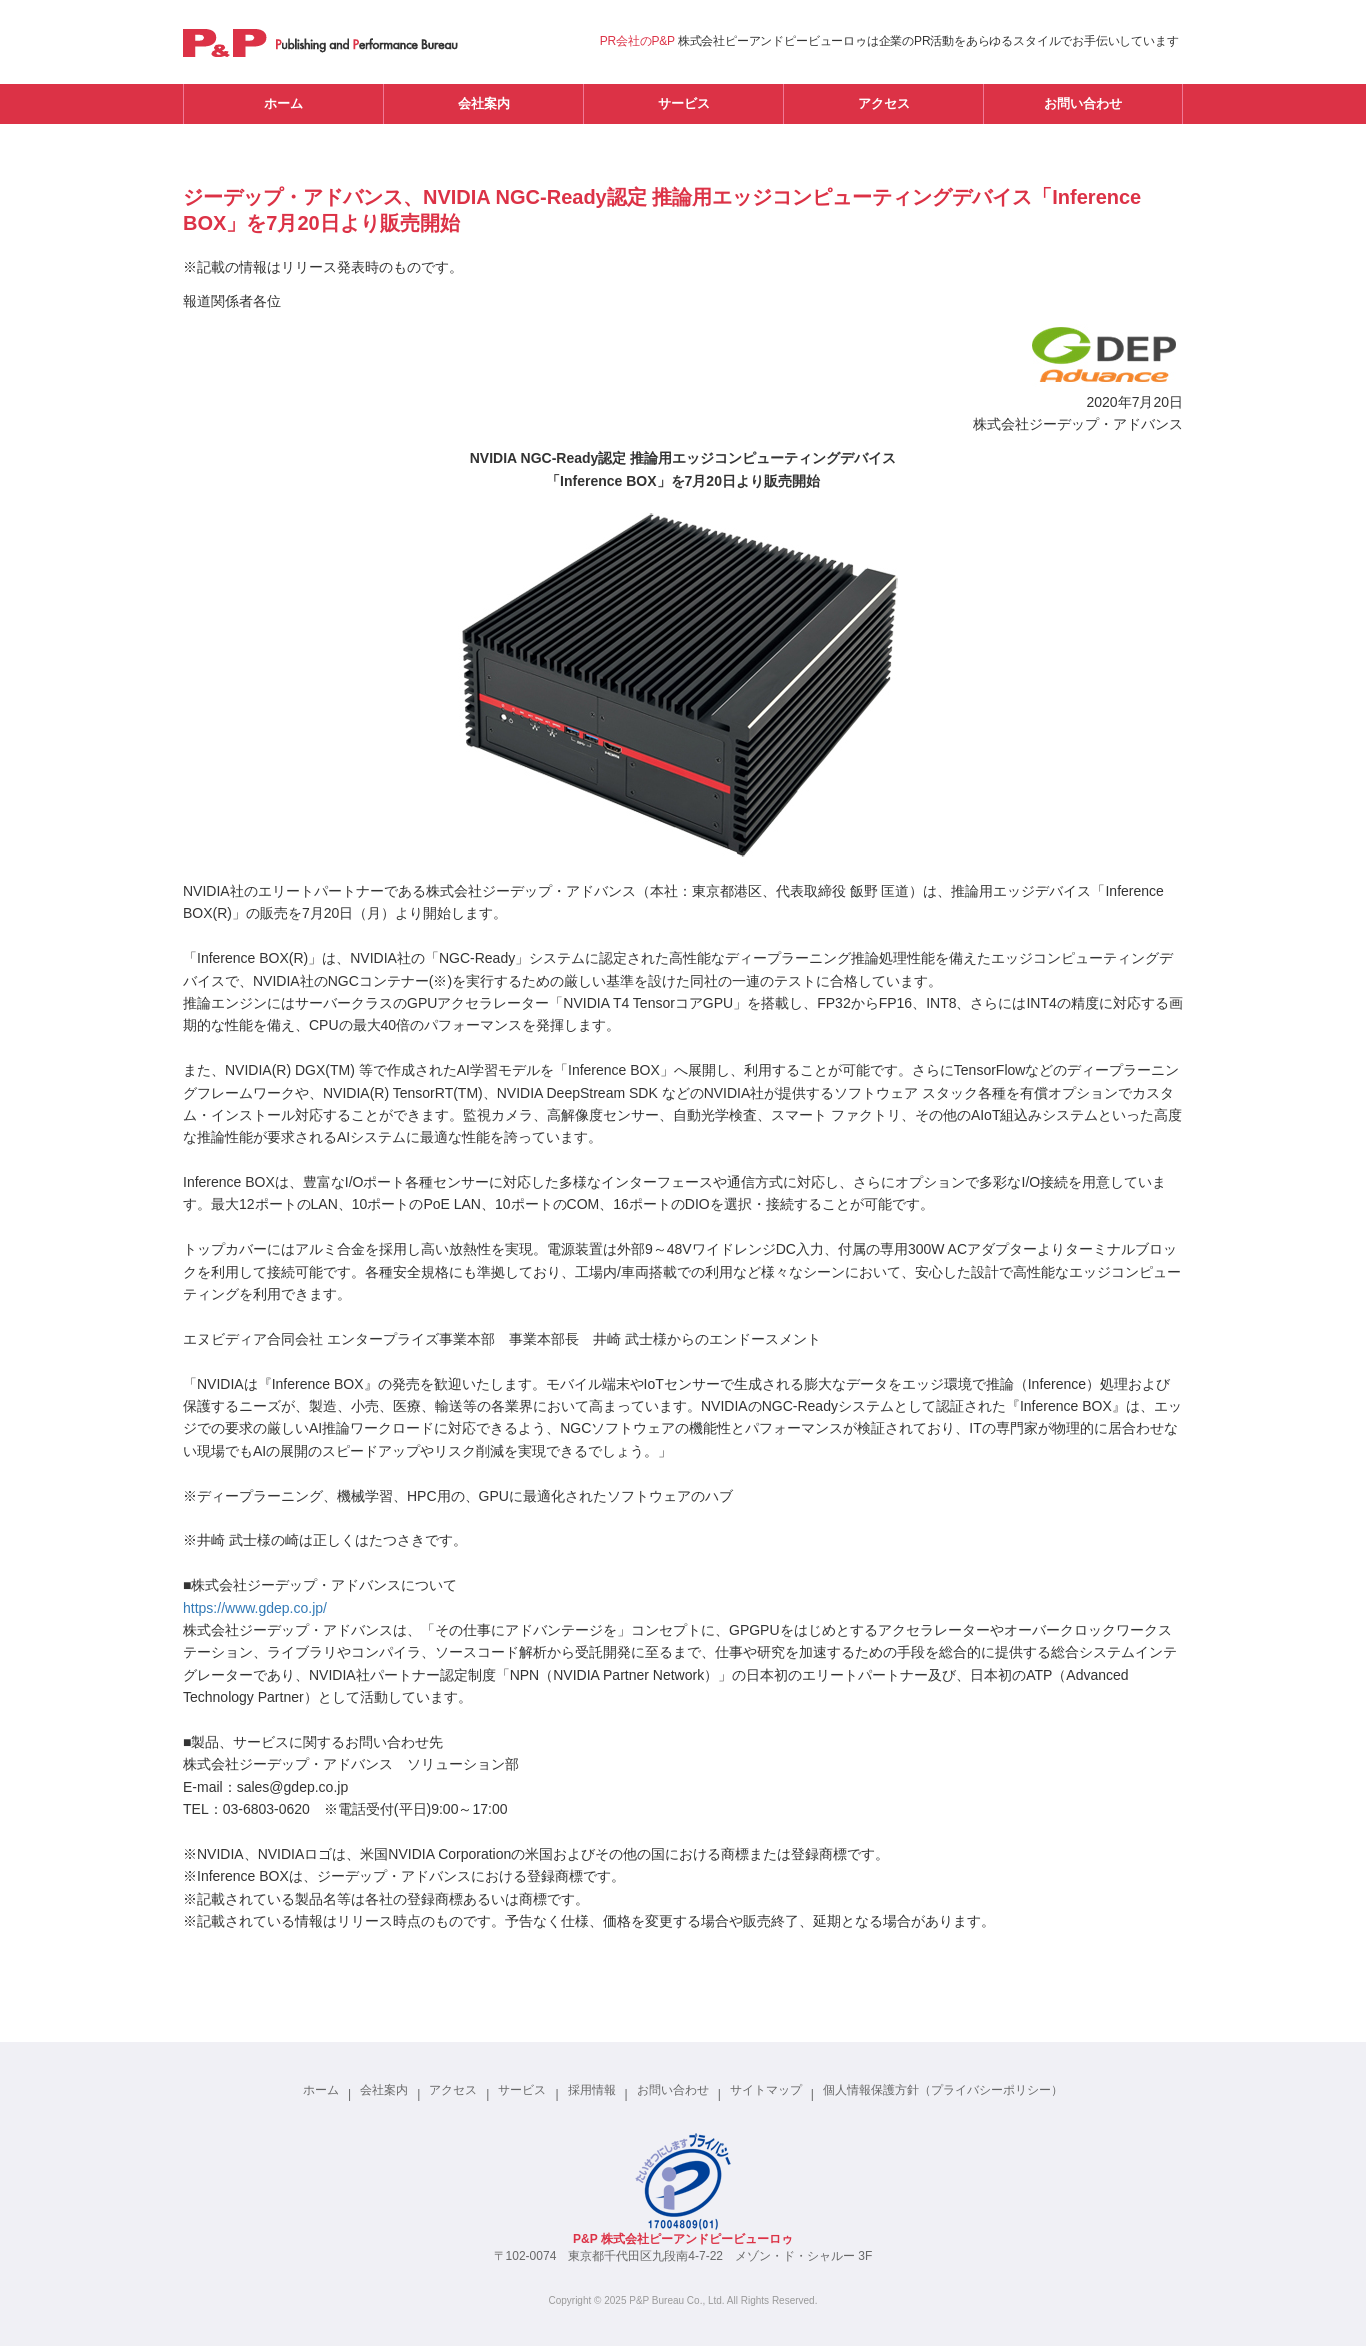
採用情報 (592, 2090)
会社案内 (484, 103)
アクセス (884, 103)
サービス (684, 103)
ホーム (283, 103)
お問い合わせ (1083, 103)
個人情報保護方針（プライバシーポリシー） (943, 2090)
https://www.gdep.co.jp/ (255, 1608)
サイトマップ (766, 2090)
